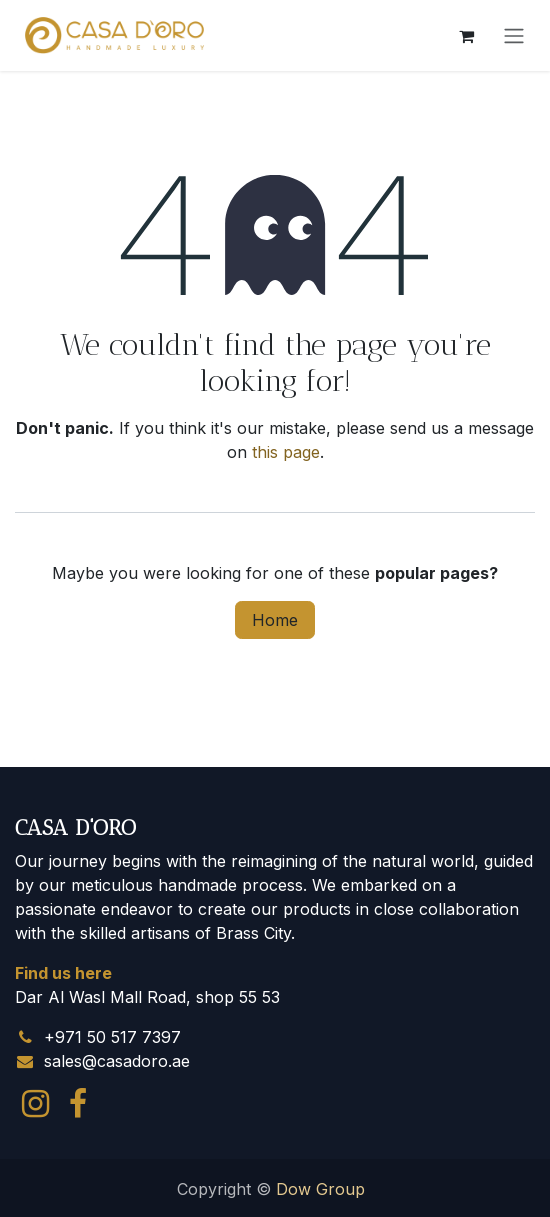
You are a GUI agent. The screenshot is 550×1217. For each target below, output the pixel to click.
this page (286, 452)
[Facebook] (78, 1104)
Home (275, 620)
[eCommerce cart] (466, 36)
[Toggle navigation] (514, 36)
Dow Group (320, 1189)
